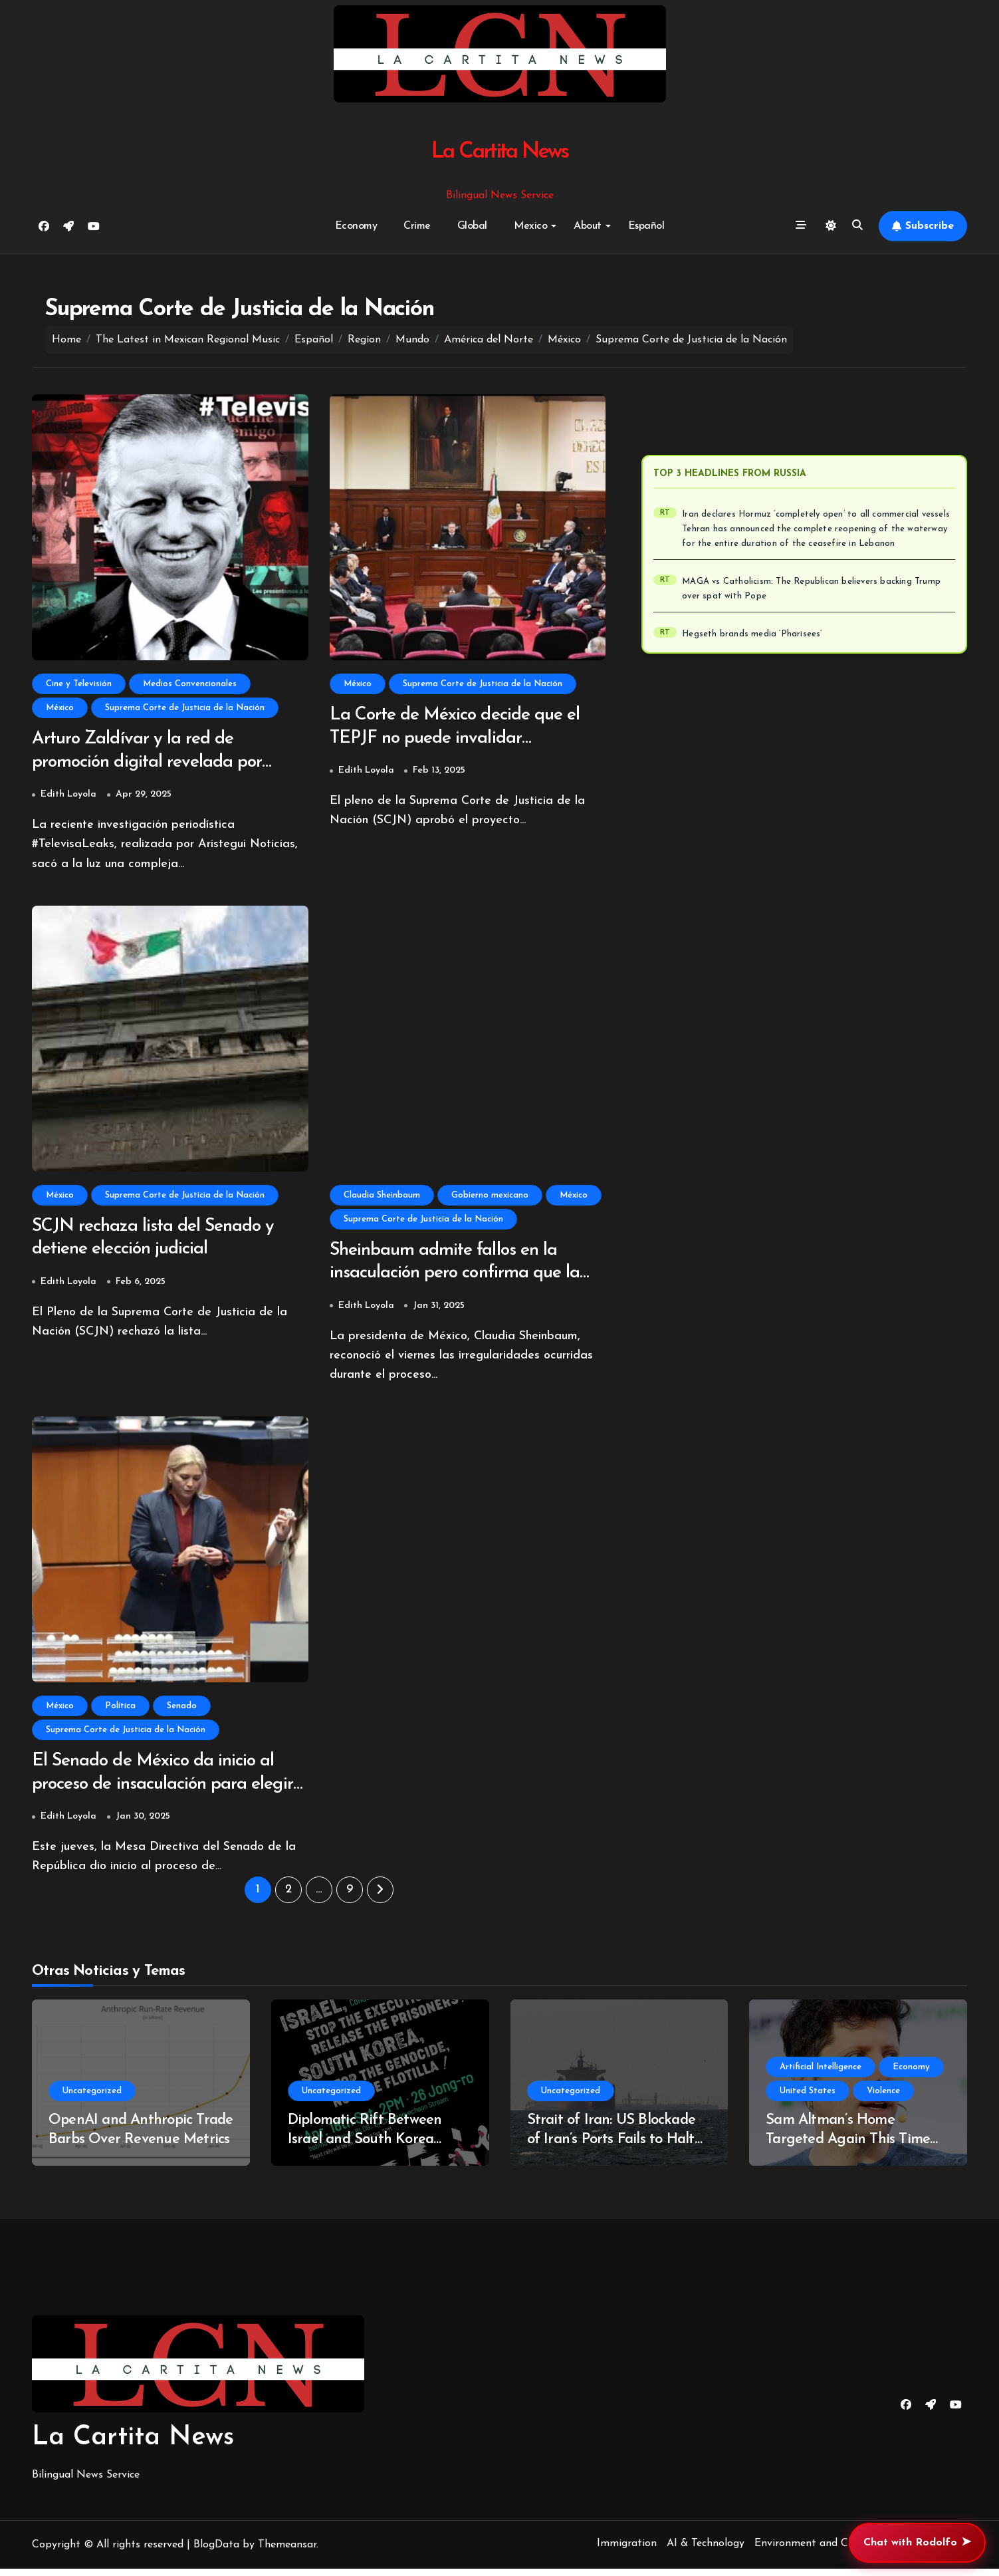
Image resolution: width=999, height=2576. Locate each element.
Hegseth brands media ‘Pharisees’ (755, 634)
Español (646, 226)
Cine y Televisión (79, 684)
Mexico (535, 226)
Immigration (627, 2550)
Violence (883, 2098)
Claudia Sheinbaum (382, 1197)
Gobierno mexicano (489, 1197)
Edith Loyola (68, 796)
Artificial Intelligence (820, 2074)
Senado (182, 1710)
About (592, 226)
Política (120, 1710)
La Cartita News (499, 152)
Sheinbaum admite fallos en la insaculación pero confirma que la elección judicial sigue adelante (458, 1276)
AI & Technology (705, 2550)
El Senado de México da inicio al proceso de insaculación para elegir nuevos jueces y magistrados (166, 1789)
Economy (356, 226)
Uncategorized (92, 2098)
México (60, 708)
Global (472, 226)
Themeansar (287, 2552)
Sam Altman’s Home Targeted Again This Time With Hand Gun (848, 2146)
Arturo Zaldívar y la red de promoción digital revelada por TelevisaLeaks (149, 763)
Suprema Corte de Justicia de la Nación (185, 708)
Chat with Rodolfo (917, 2543)
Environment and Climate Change (836, 2550)
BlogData (216, 2552)
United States (807, 2098)
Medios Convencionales (190, 684)
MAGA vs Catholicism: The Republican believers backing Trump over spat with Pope (817, 589)
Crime (417, 226)
